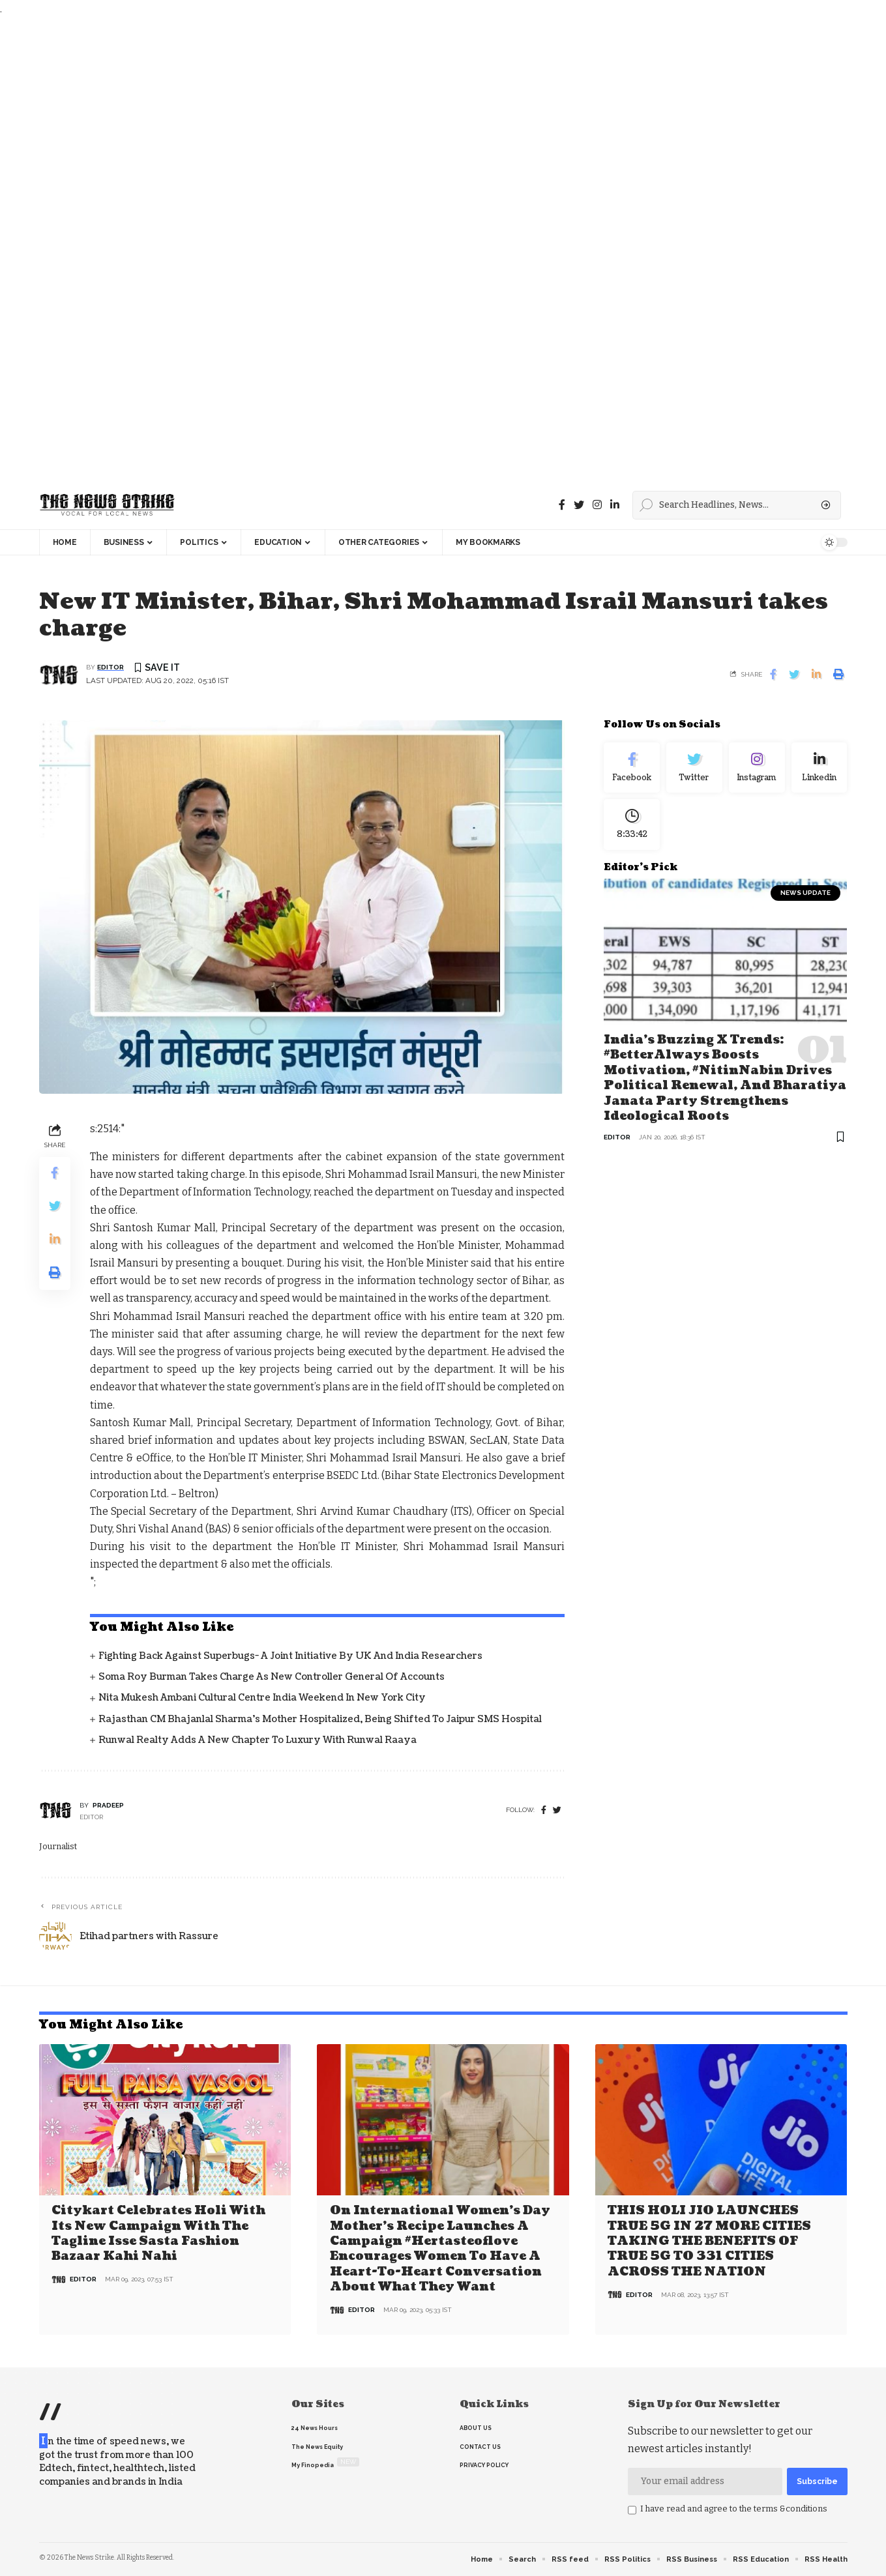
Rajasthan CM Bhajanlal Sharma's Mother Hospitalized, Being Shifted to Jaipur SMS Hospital (320, 1719)
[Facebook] (562, 505)
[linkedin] (615, 505)
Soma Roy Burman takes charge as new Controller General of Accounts (271, 1677)
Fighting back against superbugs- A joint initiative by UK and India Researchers (290, 1656)
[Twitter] (578, 505)
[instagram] (597, 505)
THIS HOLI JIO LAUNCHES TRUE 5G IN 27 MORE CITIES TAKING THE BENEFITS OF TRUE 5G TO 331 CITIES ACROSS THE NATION (709, 2241)
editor (110, 667)
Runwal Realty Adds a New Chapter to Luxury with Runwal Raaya (257, 1740)
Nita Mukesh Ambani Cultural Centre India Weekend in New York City (262, 1697)
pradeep (108, 1805)
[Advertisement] (391, 249)
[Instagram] (757, 768)
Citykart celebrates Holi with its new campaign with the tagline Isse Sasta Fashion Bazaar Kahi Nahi (158, 2233)
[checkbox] (632, 2510)
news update (805, 892)
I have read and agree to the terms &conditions (733, 2508)
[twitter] (557, 1810)
